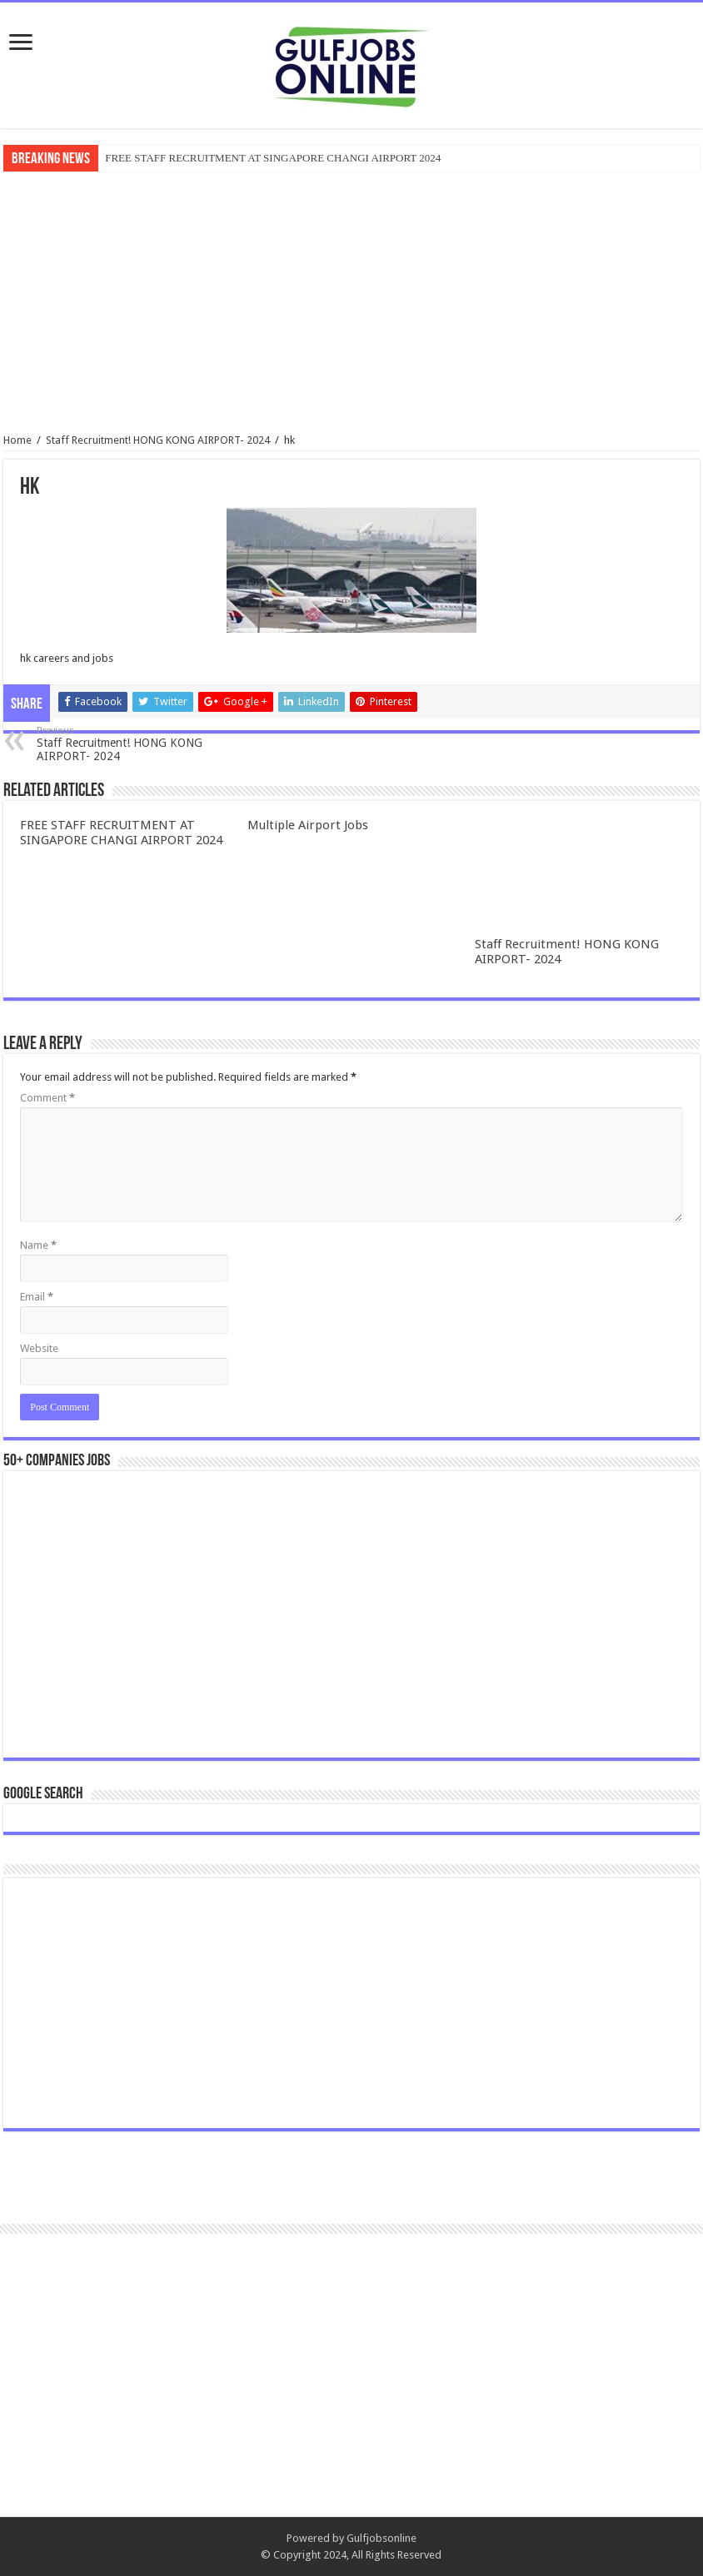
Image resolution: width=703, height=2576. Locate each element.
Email (36, 1296)
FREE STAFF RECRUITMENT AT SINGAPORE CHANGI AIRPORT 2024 (273, 158)
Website (39, 1348)
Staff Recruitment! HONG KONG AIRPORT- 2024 (158, 440)
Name (38, 1245)
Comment (47, 1098)
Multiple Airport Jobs (307, 825)
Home (17, 440)
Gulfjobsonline (381, 2538)
